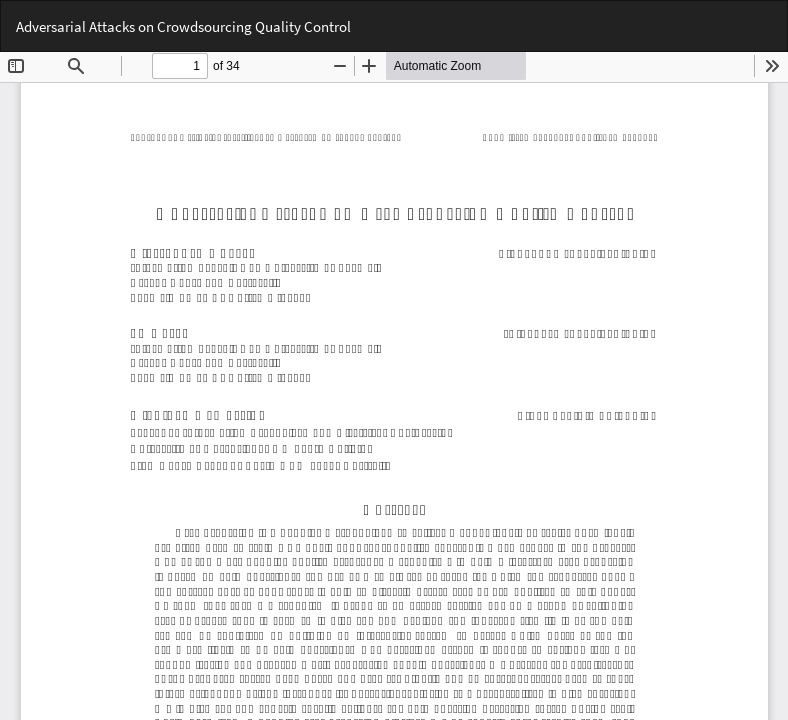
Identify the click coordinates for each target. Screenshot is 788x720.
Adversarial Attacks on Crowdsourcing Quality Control (183, 26)
